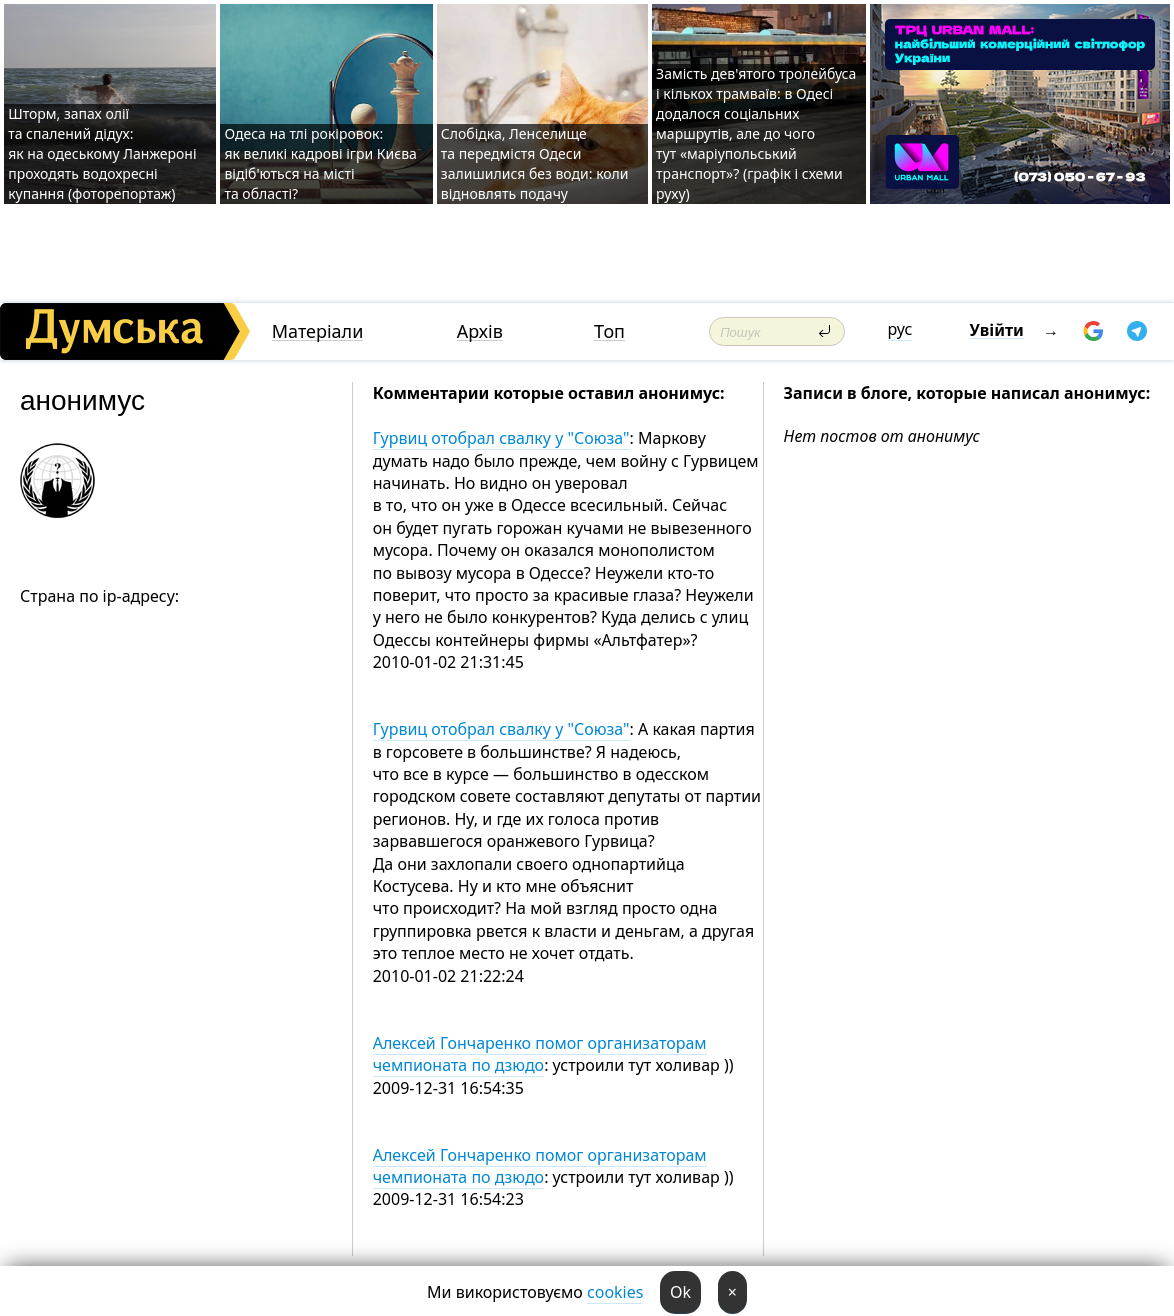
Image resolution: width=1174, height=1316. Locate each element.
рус (900, 329)
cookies (615, 1292)
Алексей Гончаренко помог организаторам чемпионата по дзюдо (540, 1054)
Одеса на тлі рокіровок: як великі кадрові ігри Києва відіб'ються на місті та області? (320, 163)
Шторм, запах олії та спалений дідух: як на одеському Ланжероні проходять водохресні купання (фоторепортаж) (102, 153)
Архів (480, 331)
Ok (680, 1292)
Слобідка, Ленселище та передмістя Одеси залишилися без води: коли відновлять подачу (535, 163)
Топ (609, 331)
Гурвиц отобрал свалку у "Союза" (501, 438)
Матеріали (318, 331)
